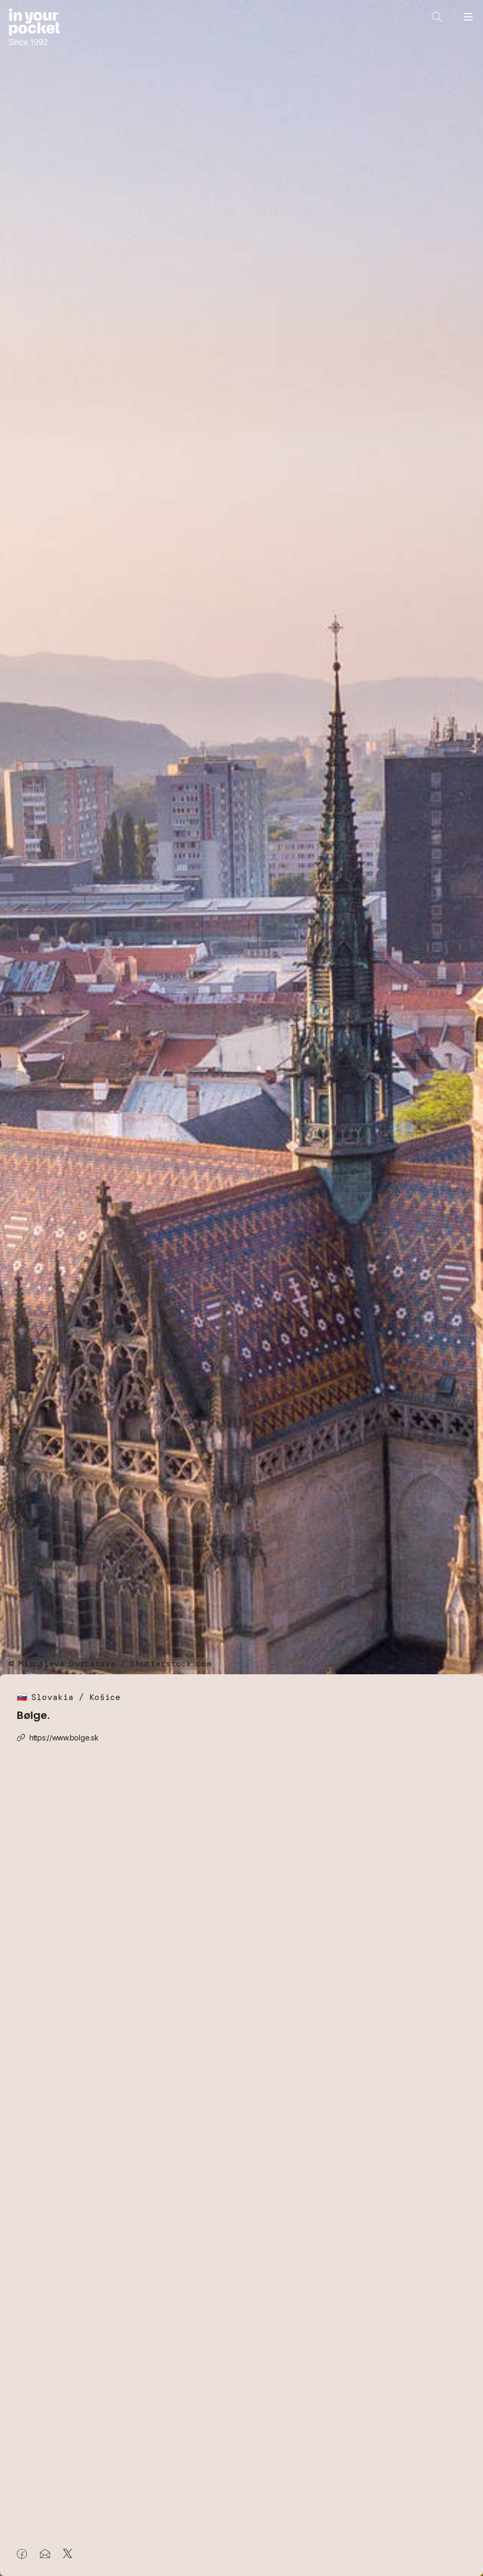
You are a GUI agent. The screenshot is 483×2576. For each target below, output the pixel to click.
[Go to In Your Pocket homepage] (34, 28)
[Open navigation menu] (468, 17)
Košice (105, 1697)
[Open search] (436, 16)
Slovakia (53, 1697)
